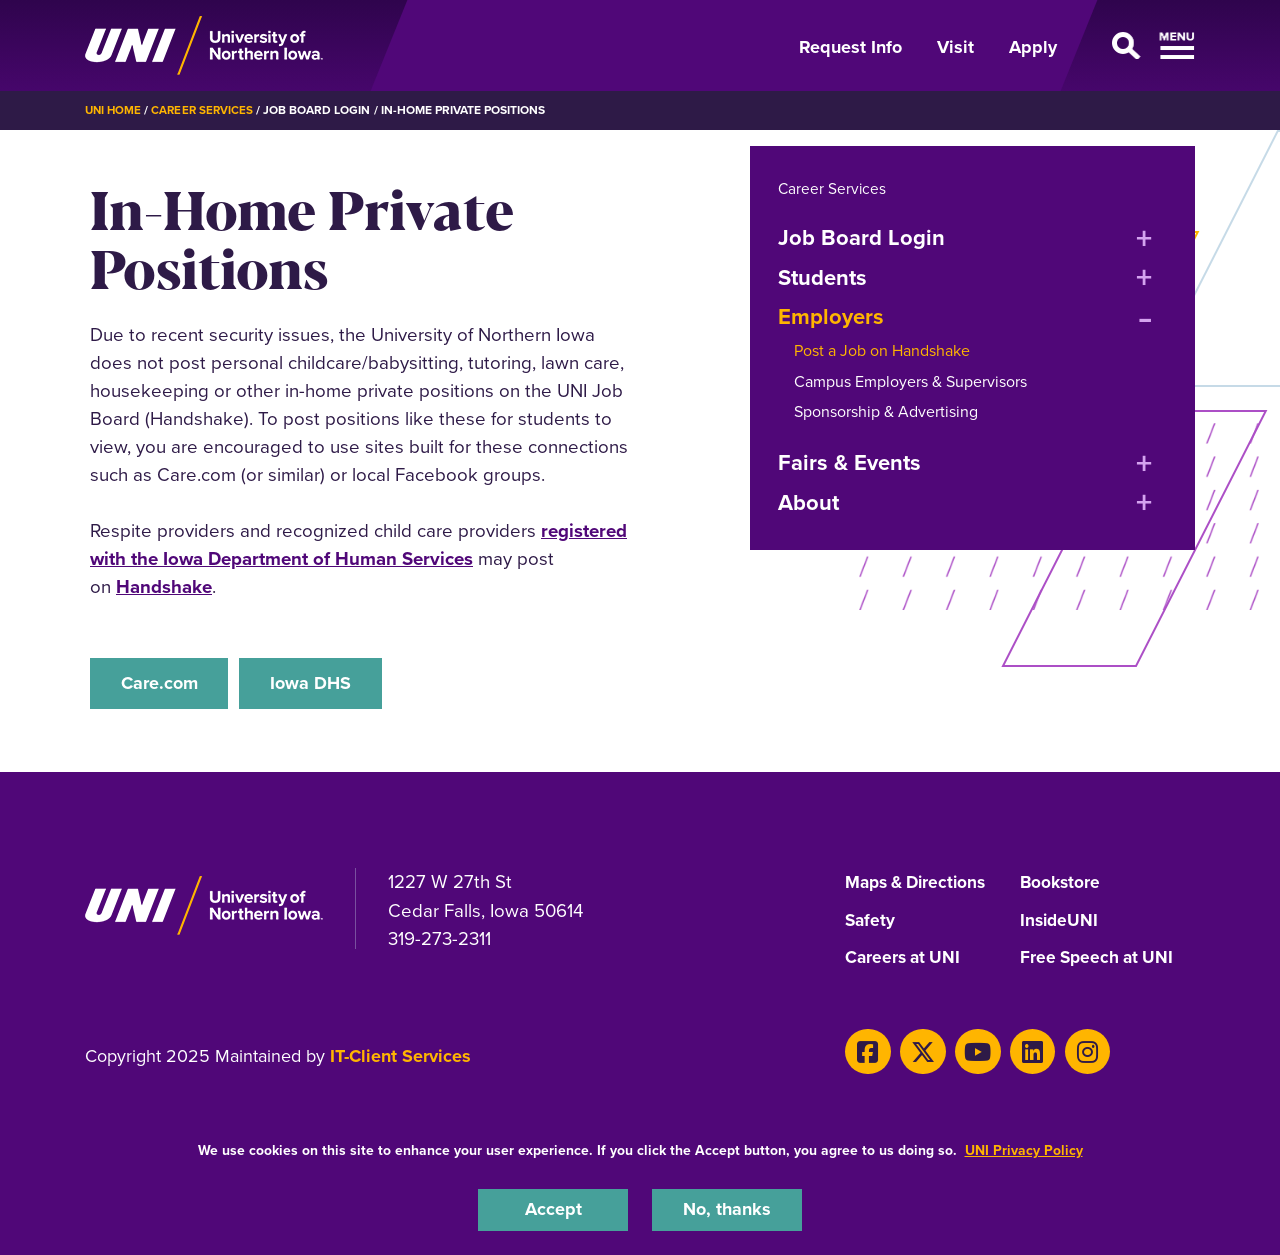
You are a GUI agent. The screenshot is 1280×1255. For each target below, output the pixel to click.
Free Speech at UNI (1099, 961)
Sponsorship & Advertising (886, 410)
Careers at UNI (905, 961)
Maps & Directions (920, 885)
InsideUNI (1060, 923)
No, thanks (727, 1208)
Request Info (850, 47)
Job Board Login (861, 236)
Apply (1033, 47)
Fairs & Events (849, 462)
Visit (955, 47)
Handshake (164, 586)
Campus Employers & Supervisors (910, 380)
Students (822, 276)
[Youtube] (966, 1052)
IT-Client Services (400, 1059)
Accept (553, 1208)
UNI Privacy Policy (1024, 1148)
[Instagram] (1067, 1052)
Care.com (162, 682)
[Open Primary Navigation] (1138, 46)
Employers (831, 315)
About (808, 501)
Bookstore (1061, 885)
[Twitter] (916, 1052)
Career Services (206, 110)
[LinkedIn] (1017, 1052)
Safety (871, 923)
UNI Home (114, 110)
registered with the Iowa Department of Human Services (358, 543)
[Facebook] (865, 1052)
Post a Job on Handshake (882, 349)
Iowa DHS (324, 682)
